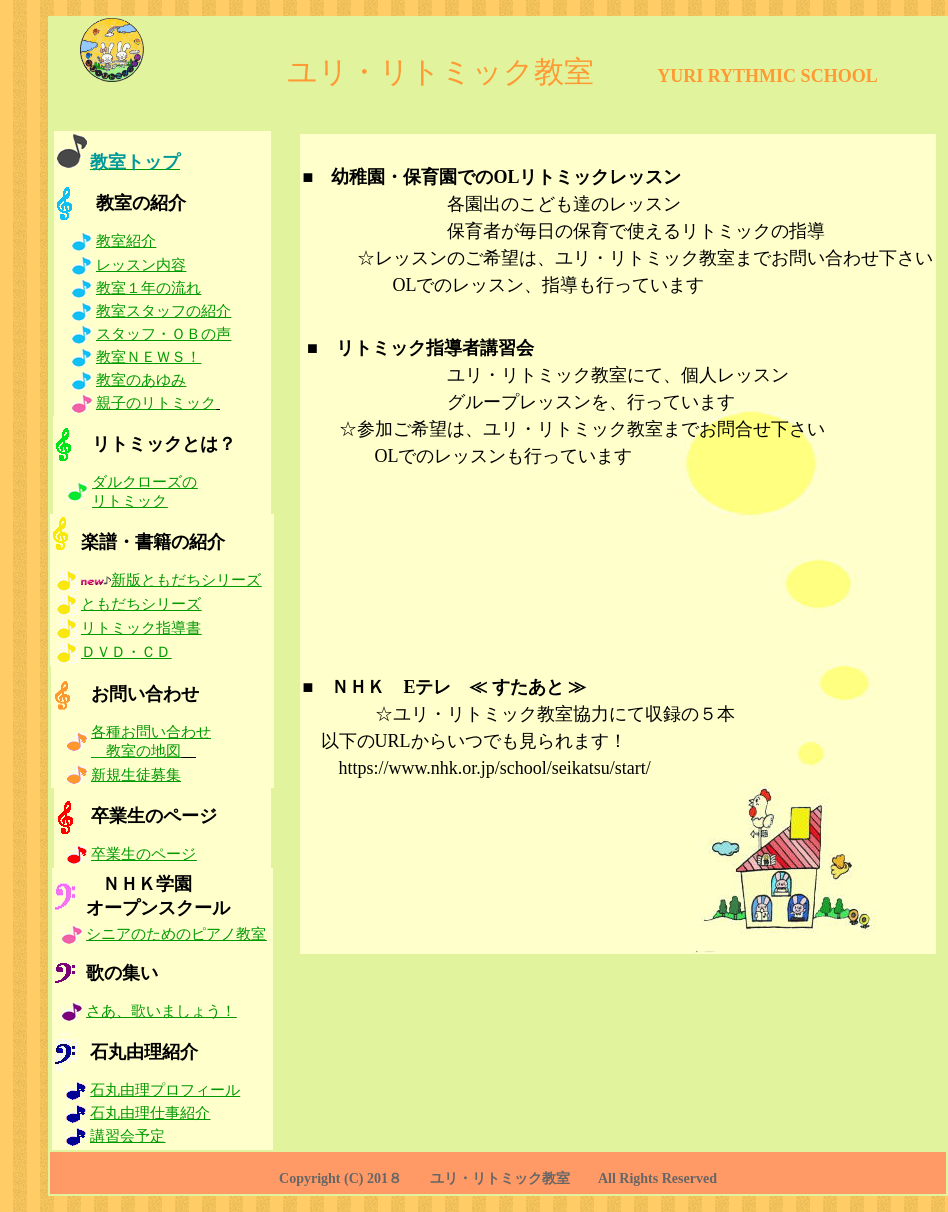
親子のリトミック (156, 403)
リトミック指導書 (141, 628)
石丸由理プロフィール (165, 1090)
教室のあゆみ (141, 380)
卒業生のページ (143, 854)
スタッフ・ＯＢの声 (163, 334)
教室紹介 (126, 241)
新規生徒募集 (136, 775)
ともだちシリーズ (141, 604)
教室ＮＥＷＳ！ (148, 357)
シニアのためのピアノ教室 (176, 934)
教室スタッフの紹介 (163, 311)
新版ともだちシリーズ (186, 580)
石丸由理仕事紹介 (150, 1113)
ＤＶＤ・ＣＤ (126, 652)
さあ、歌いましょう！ (161, 1011)
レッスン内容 (141, 265)
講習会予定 (127, 1136)
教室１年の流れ (148, 288)
